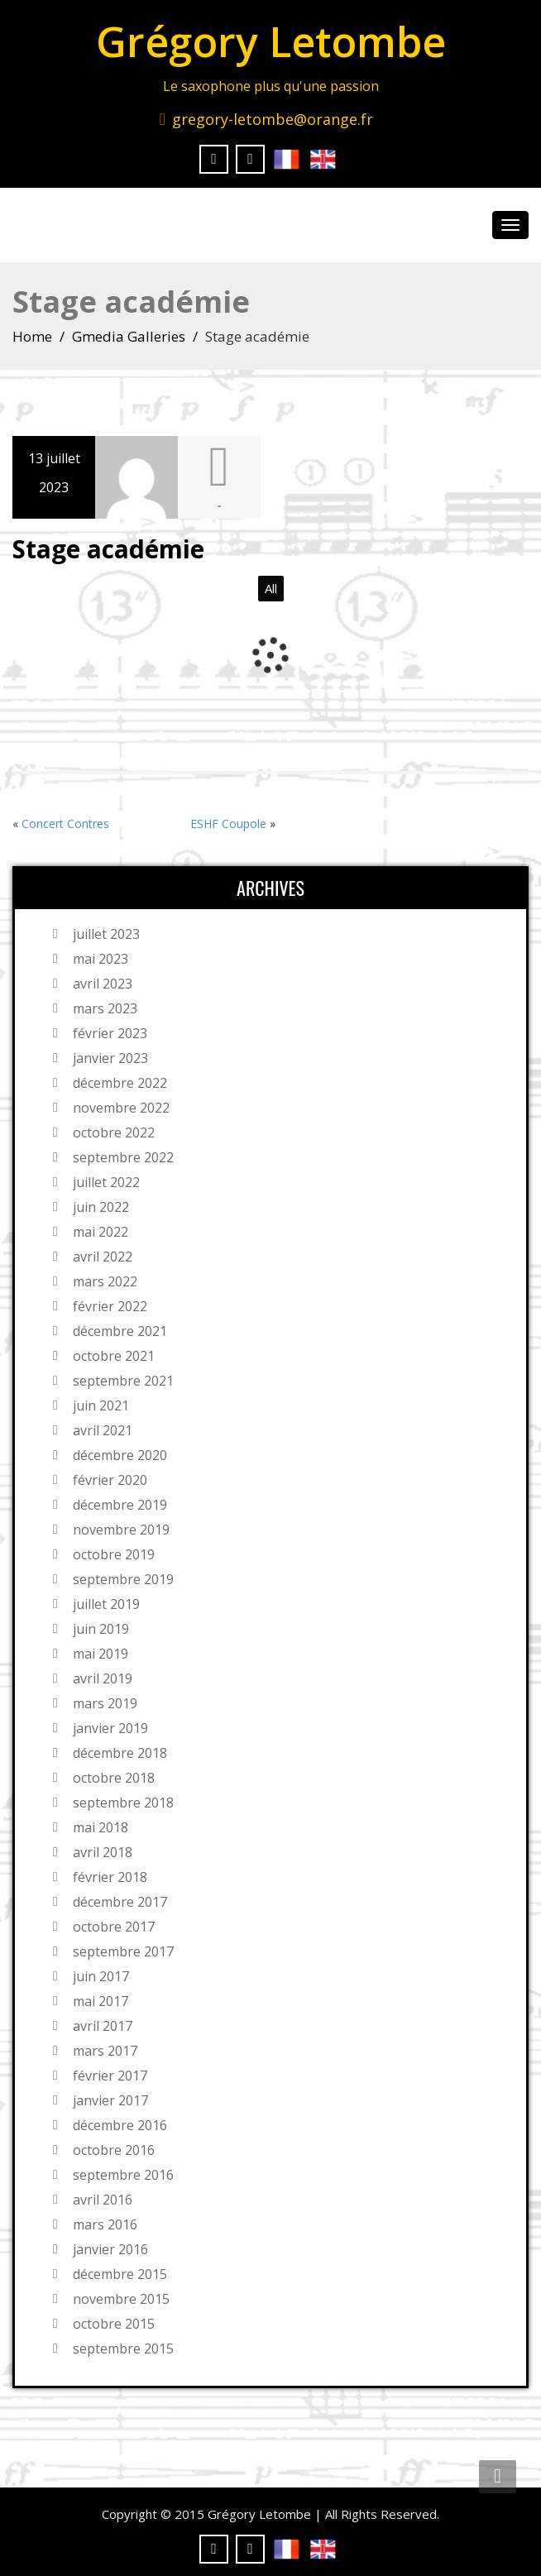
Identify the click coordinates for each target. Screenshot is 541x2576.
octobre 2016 (114, 2150)
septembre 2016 (123, 2175)
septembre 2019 (123, 1579)
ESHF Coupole (228, 823)
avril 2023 (102, 983)
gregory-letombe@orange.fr (272, 119)
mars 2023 (105, 1008)
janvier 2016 (110, 2249)
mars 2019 (105, 1703)
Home (32, 336)
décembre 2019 (120, 1504)
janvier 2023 (110, 1058)
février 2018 (110, 1877)
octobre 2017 (114, 1926)
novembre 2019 (121, 1529)
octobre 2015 (114, 2323)
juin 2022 (101, 1207)
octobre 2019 (114, 1554)
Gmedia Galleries (128, 336)
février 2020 (110, 1480)
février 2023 (110, 1033)
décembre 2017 (120, 1902)
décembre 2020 (120, 1455)
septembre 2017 (123, 1951)
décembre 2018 (120, 1753)
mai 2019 (100, 1653)
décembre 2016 (120, 2125)
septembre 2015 (123, 2348)
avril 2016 (102, 2199)
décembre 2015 (120, 2274)
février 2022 (110, 1306)
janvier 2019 (110, 1728)
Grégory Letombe (271, 41)
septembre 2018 (123, 1802)
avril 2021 (102, 1430)
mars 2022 (105, 1281)
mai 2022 (100, 1231)
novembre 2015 (121, 2299)
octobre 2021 (114, 1356)
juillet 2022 (106, 1182)
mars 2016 (105, 2224)
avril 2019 (102, 1678)
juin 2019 (101, 1629)
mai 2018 (100, 1827)
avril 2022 (102, 1256)
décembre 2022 (120, 1083)
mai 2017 (100, 2001)
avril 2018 (102, 1852)
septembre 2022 (123, 1157)
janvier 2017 (110, 2100)
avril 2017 (102, 2026)
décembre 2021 (120, 1331)
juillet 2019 (106, 1604)
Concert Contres (65, 823)
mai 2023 (100, 958)
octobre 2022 (114, 1132)
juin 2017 (101, 1976)
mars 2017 (105, 2050)
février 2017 (110, 2075)
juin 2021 (101, 1405)
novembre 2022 (121, 1107)
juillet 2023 (106, 934)
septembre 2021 (123, 1380)
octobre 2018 (114, 1777)
